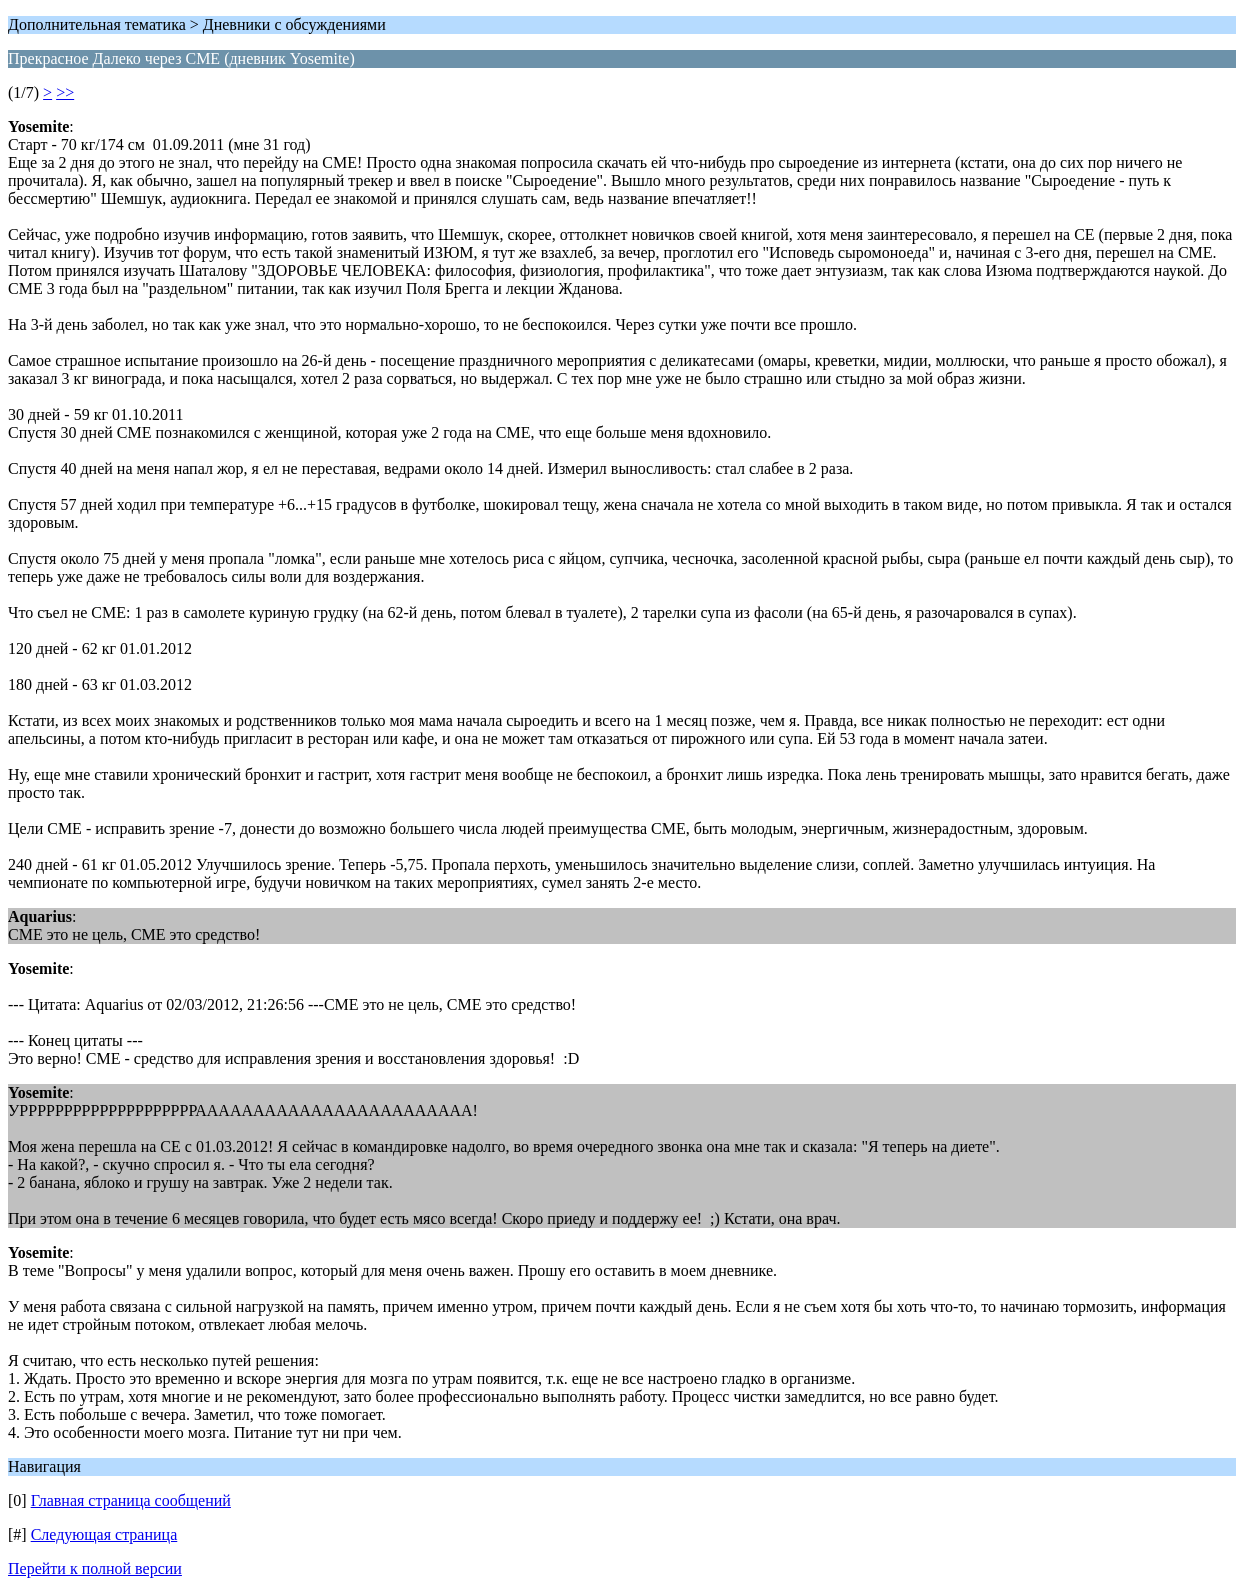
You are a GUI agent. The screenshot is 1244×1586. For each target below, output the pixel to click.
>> (65, 92)
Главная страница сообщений (131, 1500)
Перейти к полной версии (95, 1568)
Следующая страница (104, 1534)
